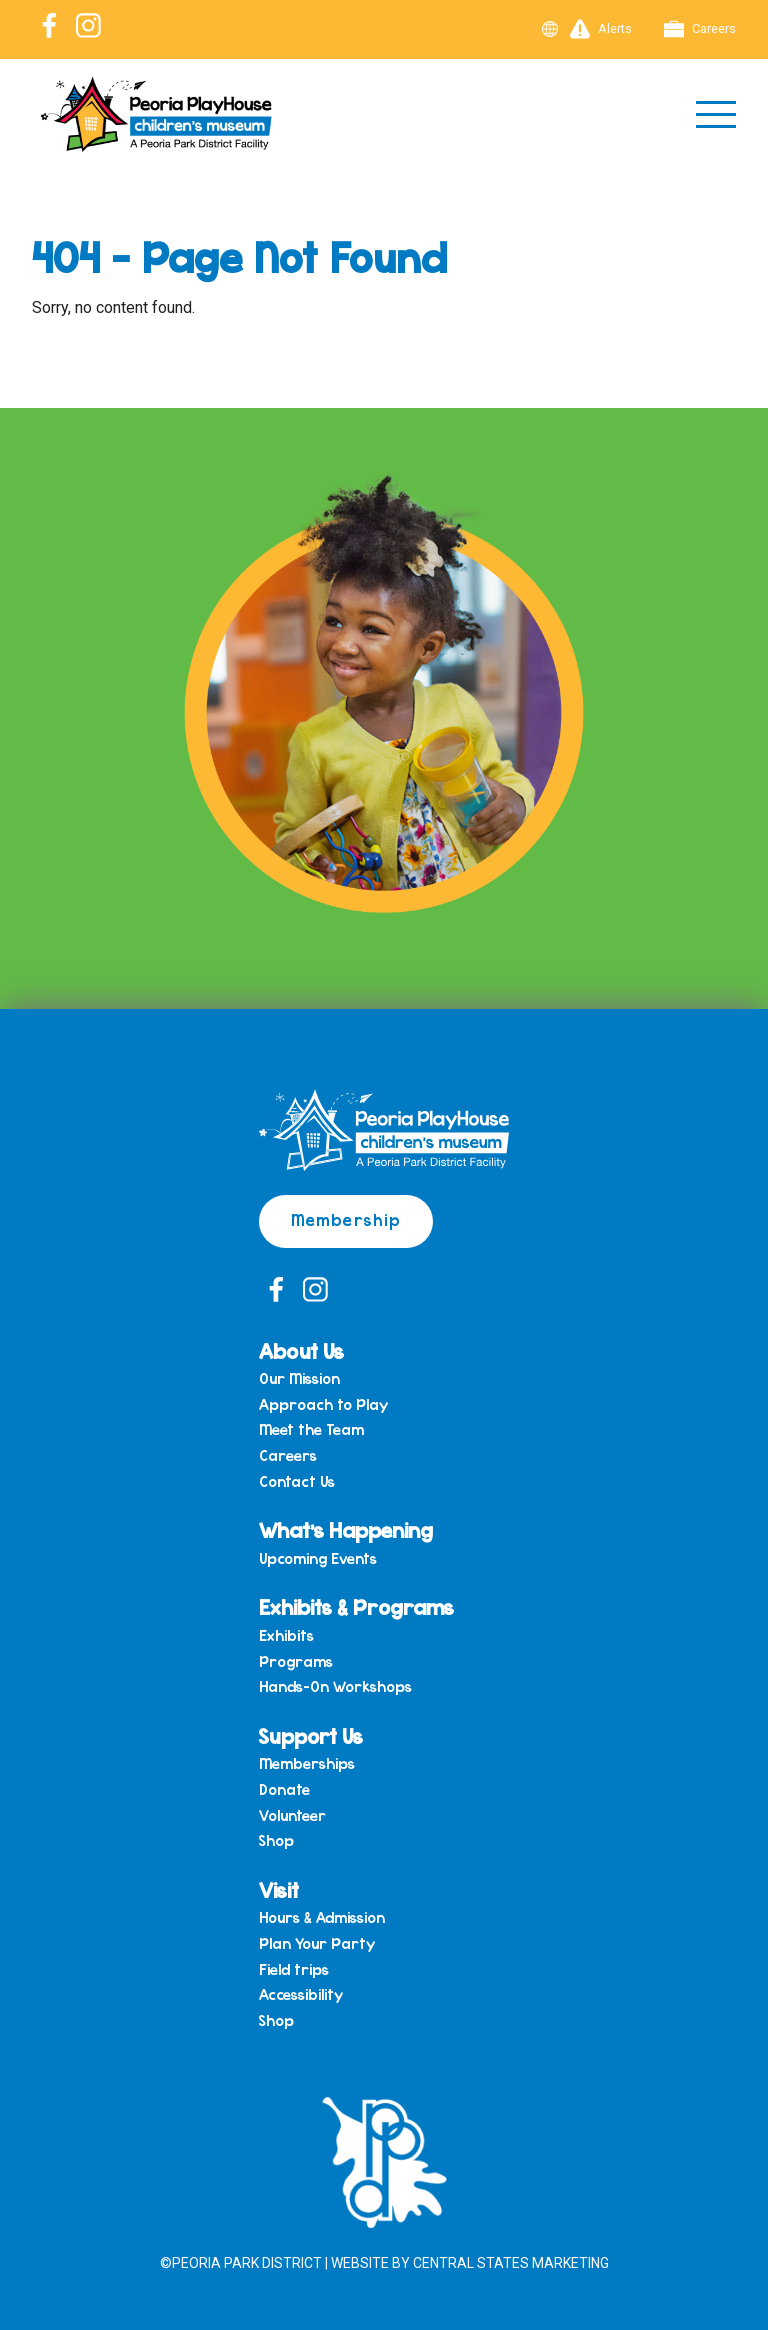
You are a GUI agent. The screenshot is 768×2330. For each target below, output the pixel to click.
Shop (276, 1841)
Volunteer (292, 1816)
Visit (279, 1889)
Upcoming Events (318, 1559)
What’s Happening (346, 1529)
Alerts (601, 29)
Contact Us (297, 1482)
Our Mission (299, 1379)
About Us (301, 1350)
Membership (346, 1219)
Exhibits (286, 1636)
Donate (284, 1790)
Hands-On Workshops (335, 1687)
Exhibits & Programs (356, 1606)
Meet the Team (311, 1430)
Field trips (294, 1970)
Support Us (311, 1735)
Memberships (307, 1764)
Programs (296, 1662)
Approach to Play (323, 1405)
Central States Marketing (511, 2263)
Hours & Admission (322, 1918)
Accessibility (301, 1995)
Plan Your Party (317, 1944)
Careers (700, 29)
